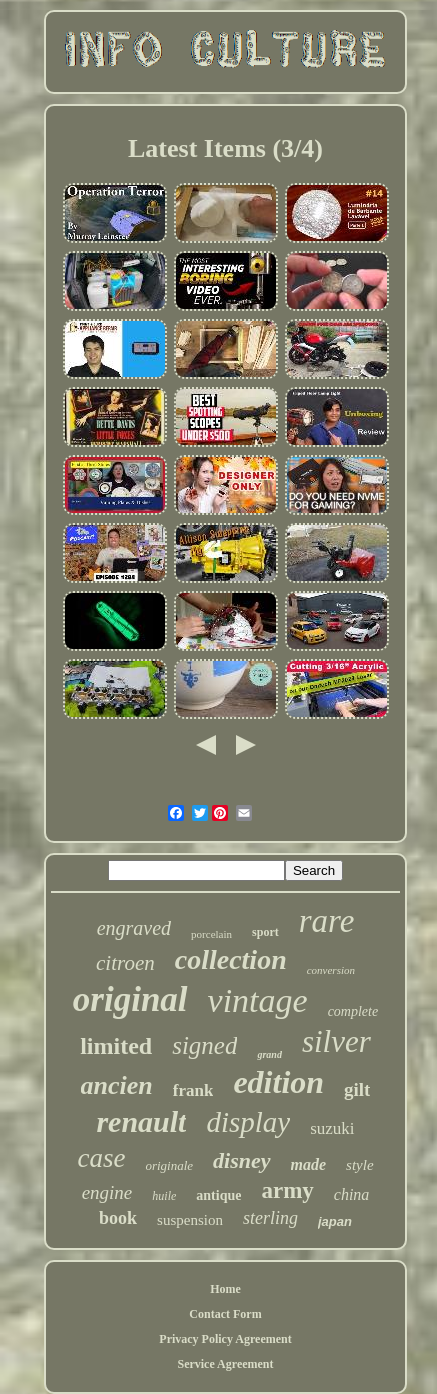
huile (164, 1196)
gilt (357, 1089)
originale (169, 1165)
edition (278, 1082)
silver (336, 1041)
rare (327, 921)
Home (225, 1289)
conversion (331, 970)
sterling (270, 1218)
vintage (258, 1000)
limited (116, 1046)
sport (265, 932)
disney (241, 1160)
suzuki (332, 1128)
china (352, 1194)
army (287, 1190)
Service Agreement (225, 1364)
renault (141, 1121)
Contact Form (225, 1314)
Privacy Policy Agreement (225, 1339)
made (309, 1164)
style (360, 1165)
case (101, 1158)
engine (107, 1192)
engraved (134, 928)
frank (193, 1090)
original (130, 999)
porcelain (211, 934)
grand (269, 1054)
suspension (190, 1220)
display (248, 1122)
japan (335, 1221)
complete (353, 1011)
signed (204, 1045)
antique (218, 1195)
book (118, 1218)
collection (231, 959)
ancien (117, 1085)
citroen (125, 963)
